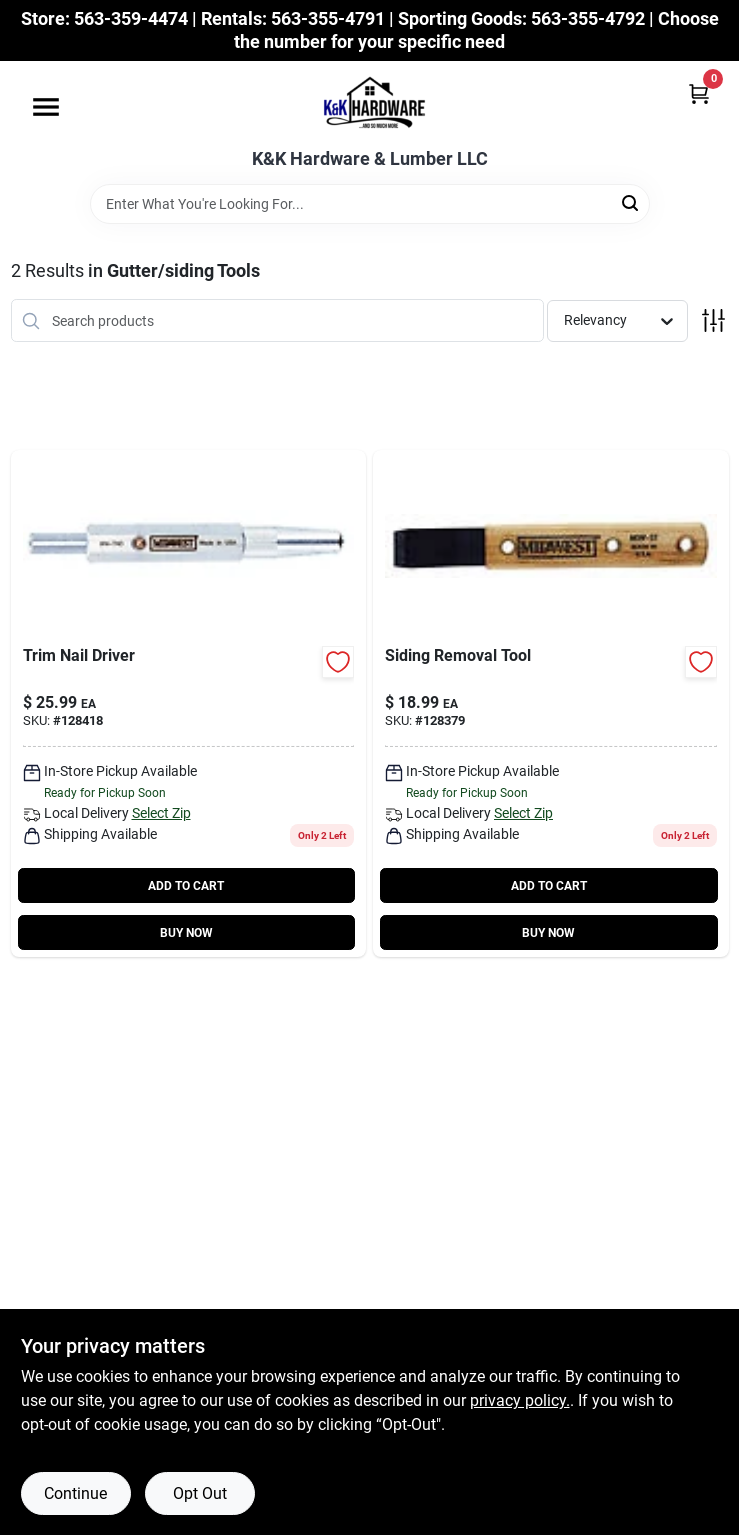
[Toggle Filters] (713, 320)
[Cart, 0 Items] (699, 93)
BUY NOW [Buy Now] (186, 933)
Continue (75, 1493)
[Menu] (46, 107)
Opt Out (200, 1493)
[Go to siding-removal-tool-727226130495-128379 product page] (551, 703)
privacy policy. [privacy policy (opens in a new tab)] (520, 1400)
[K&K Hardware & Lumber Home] (370, 105)
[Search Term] (370, 204)
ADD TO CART (186, 886)
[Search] (631, 202)
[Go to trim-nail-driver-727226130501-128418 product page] (189, 703)
